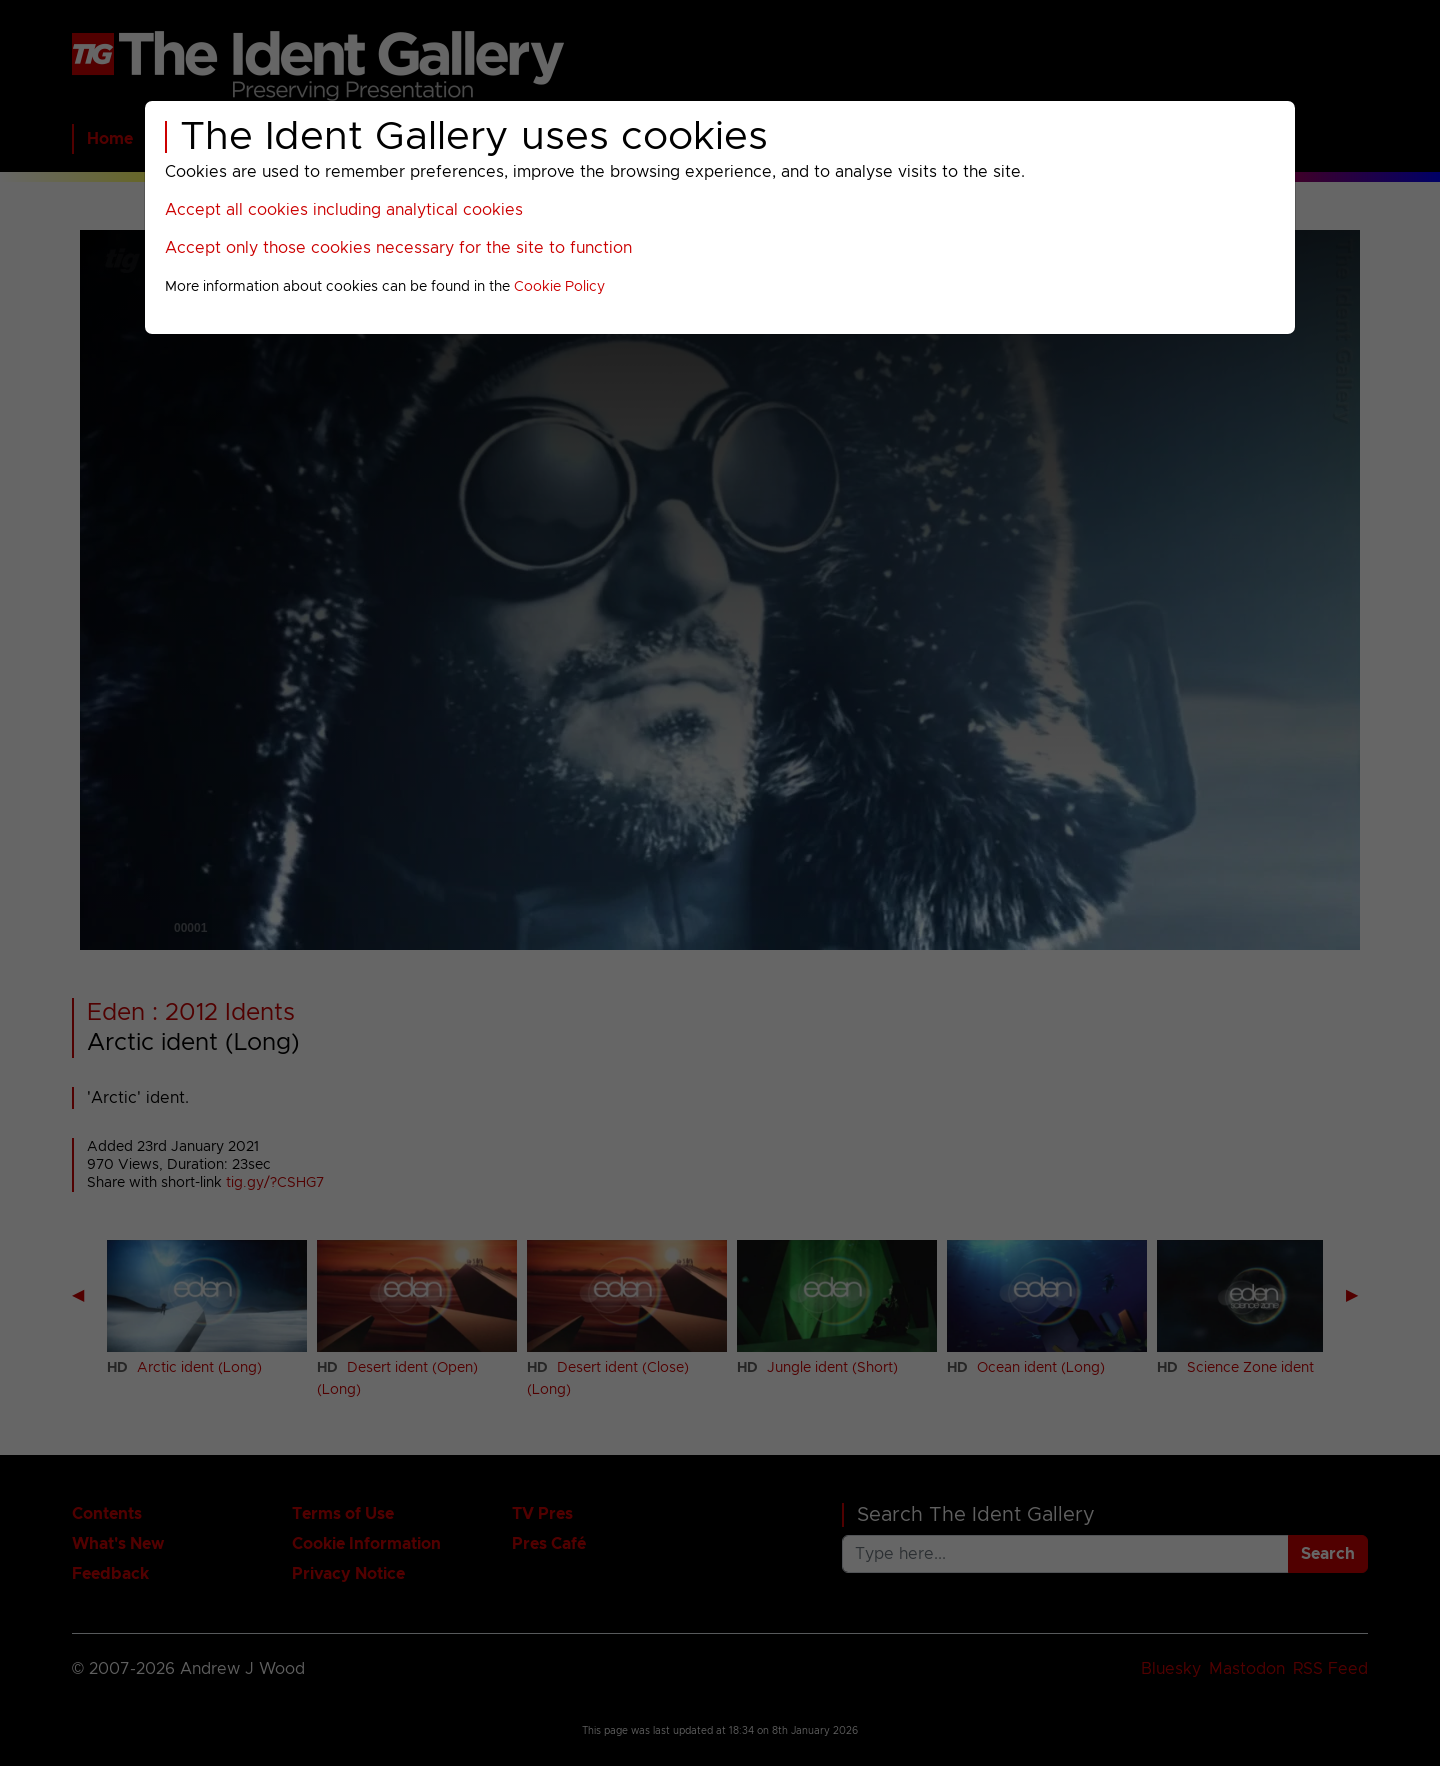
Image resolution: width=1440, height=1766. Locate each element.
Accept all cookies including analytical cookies (344, 210)
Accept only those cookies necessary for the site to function (398, 248)
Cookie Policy (559, 287)
